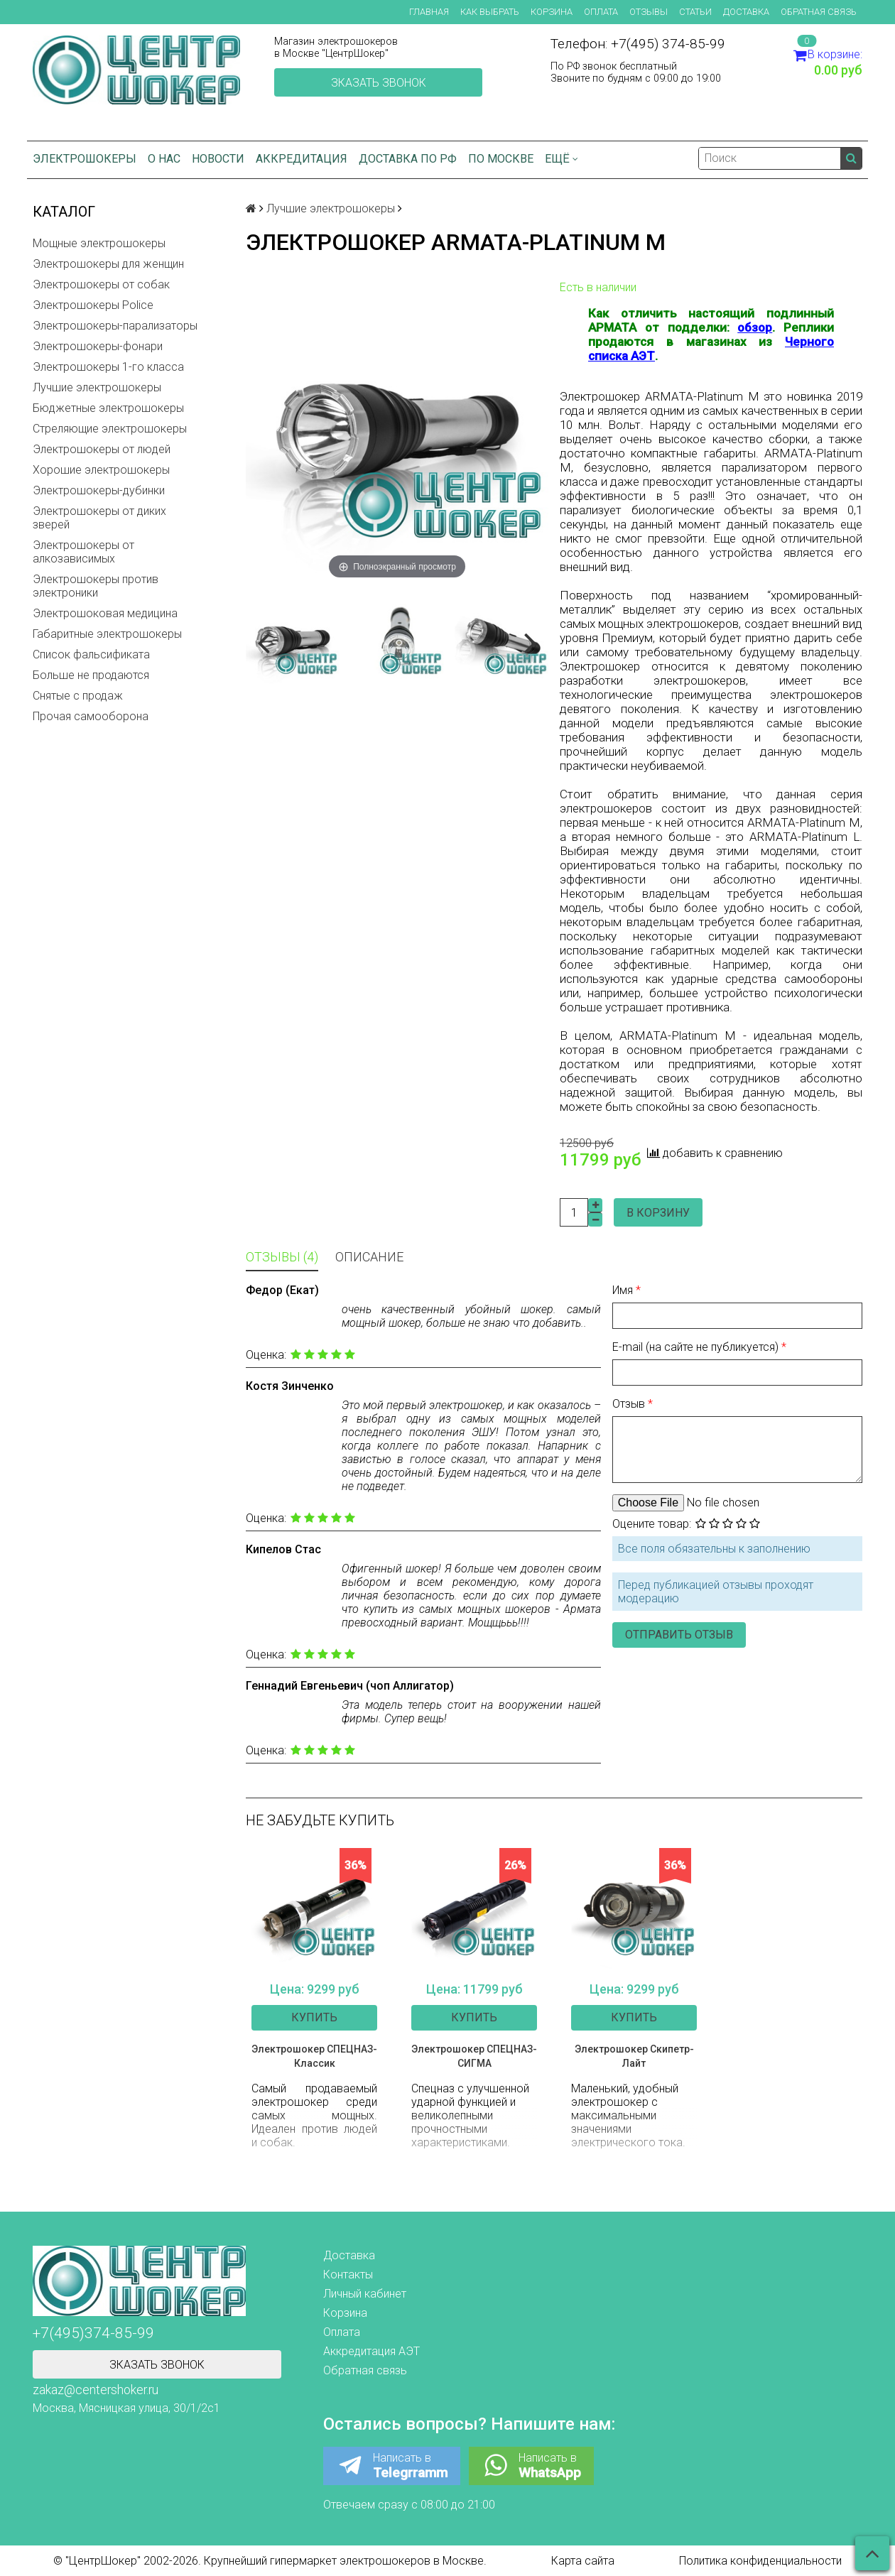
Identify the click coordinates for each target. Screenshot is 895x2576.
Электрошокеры (84, 158)
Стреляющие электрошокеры (110, 428)
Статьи (695, 11)
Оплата (601, 11)
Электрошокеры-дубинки (99, 490)
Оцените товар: (651, 1524)
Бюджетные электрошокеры (108, 408)
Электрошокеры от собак (101, 284)
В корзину (658, 1212)
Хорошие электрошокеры (101, 470)
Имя (624, 1290)
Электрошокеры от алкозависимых (83, 551)
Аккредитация (301, 158)
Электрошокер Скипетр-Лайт (634, 2056)
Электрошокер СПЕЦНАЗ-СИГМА (474, 2056)
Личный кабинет (364, 2293)
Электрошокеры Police (93, 305)
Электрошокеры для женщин (108, 264)
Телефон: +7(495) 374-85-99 (637, 44)
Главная (429, 11)
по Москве (500, 158)
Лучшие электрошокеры (97, 387)
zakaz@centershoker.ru (95, 2390)
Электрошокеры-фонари (98, 346)
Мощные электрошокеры (99, 243)
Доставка (746, 11)
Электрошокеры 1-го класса (108, 367)
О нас (164, 158)
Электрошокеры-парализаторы (115, 325)
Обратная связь (819, 11)
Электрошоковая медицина (105, 613)
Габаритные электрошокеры (107, 634)
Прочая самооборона (90, 716)
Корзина (552, 11)
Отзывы (648, 11)
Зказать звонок (378, 82)
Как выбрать (489, 11)
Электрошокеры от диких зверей (99, 517)
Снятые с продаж (78, 695)
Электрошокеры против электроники (95, 585)
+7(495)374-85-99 (93, 2333)
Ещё (561, 158)
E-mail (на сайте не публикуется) (696, 1347)
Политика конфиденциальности (760, 2560)
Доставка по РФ (408, 158)
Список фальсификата (91, 654)
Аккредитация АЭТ (371, 2351)
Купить (314, 2017)
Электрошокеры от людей (101, 449)
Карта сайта (582, 2560)
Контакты (348, 2274)
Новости (218, 158)
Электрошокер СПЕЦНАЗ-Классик (314, 2056)
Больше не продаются (91, 675)
